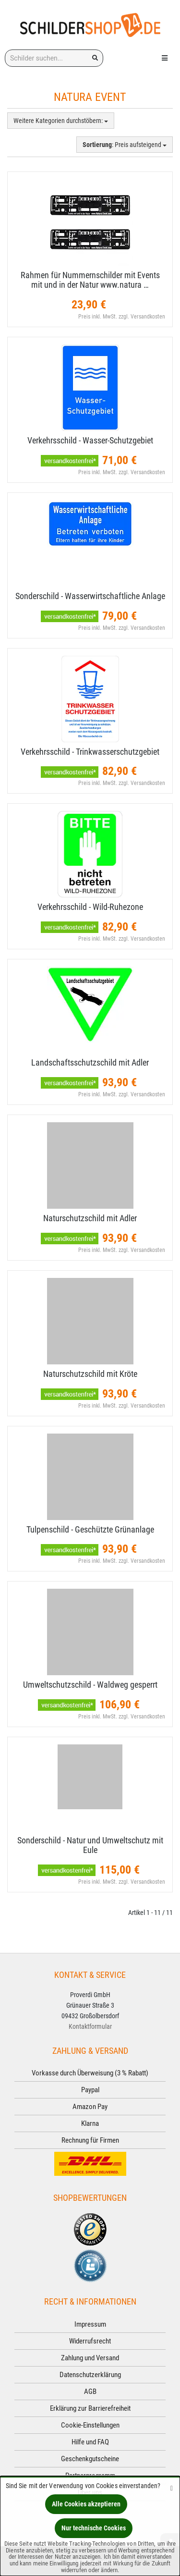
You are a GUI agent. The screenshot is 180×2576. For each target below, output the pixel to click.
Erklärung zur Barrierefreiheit (90, 2408)
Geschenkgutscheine (90, 2458)
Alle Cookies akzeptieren (86, 2504)
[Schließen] (172, 2488)
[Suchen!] (95, 58)
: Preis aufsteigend (125, 144)
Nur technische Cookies (93, 2528)
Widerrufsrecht (90, 2341)
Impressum (90, 2324)
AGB (90, 2391)
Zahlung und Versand (90, 2358)
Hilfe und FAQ (90, 2442)
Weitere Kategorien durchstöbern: (60, 120)
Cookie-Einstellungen (90, 2425)
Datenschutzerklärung (90, 2374)
